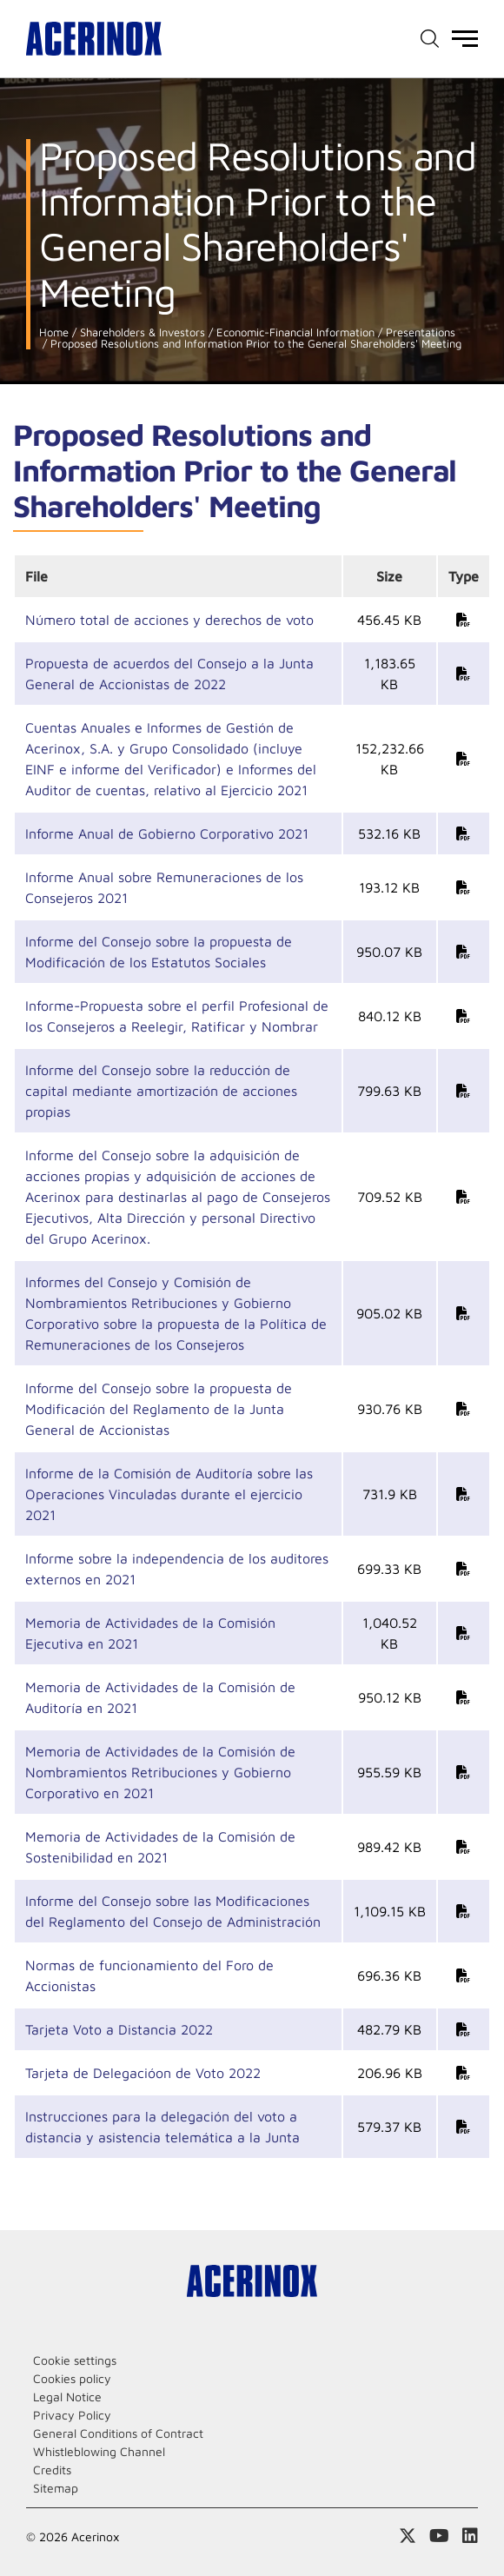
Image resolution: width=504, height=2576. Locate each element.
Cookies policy (72, 2378)
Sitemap (55, 2487)
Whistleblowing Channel (99, 2451)
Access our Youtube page (439, 2536)
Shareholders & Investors (140, 332)
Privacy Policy (72, 2414)
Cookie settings (74, 2360)
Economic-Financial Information (294, 332)
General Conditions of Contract (118, 2433)
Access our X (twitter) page (407, 2536)
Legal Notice (67, 2396)
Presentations (418, 332)
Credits (52, 2469)
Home (54, 332)
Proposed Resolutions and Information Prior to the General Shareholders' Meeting (254, 343)
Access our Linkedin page (470, 2536)
